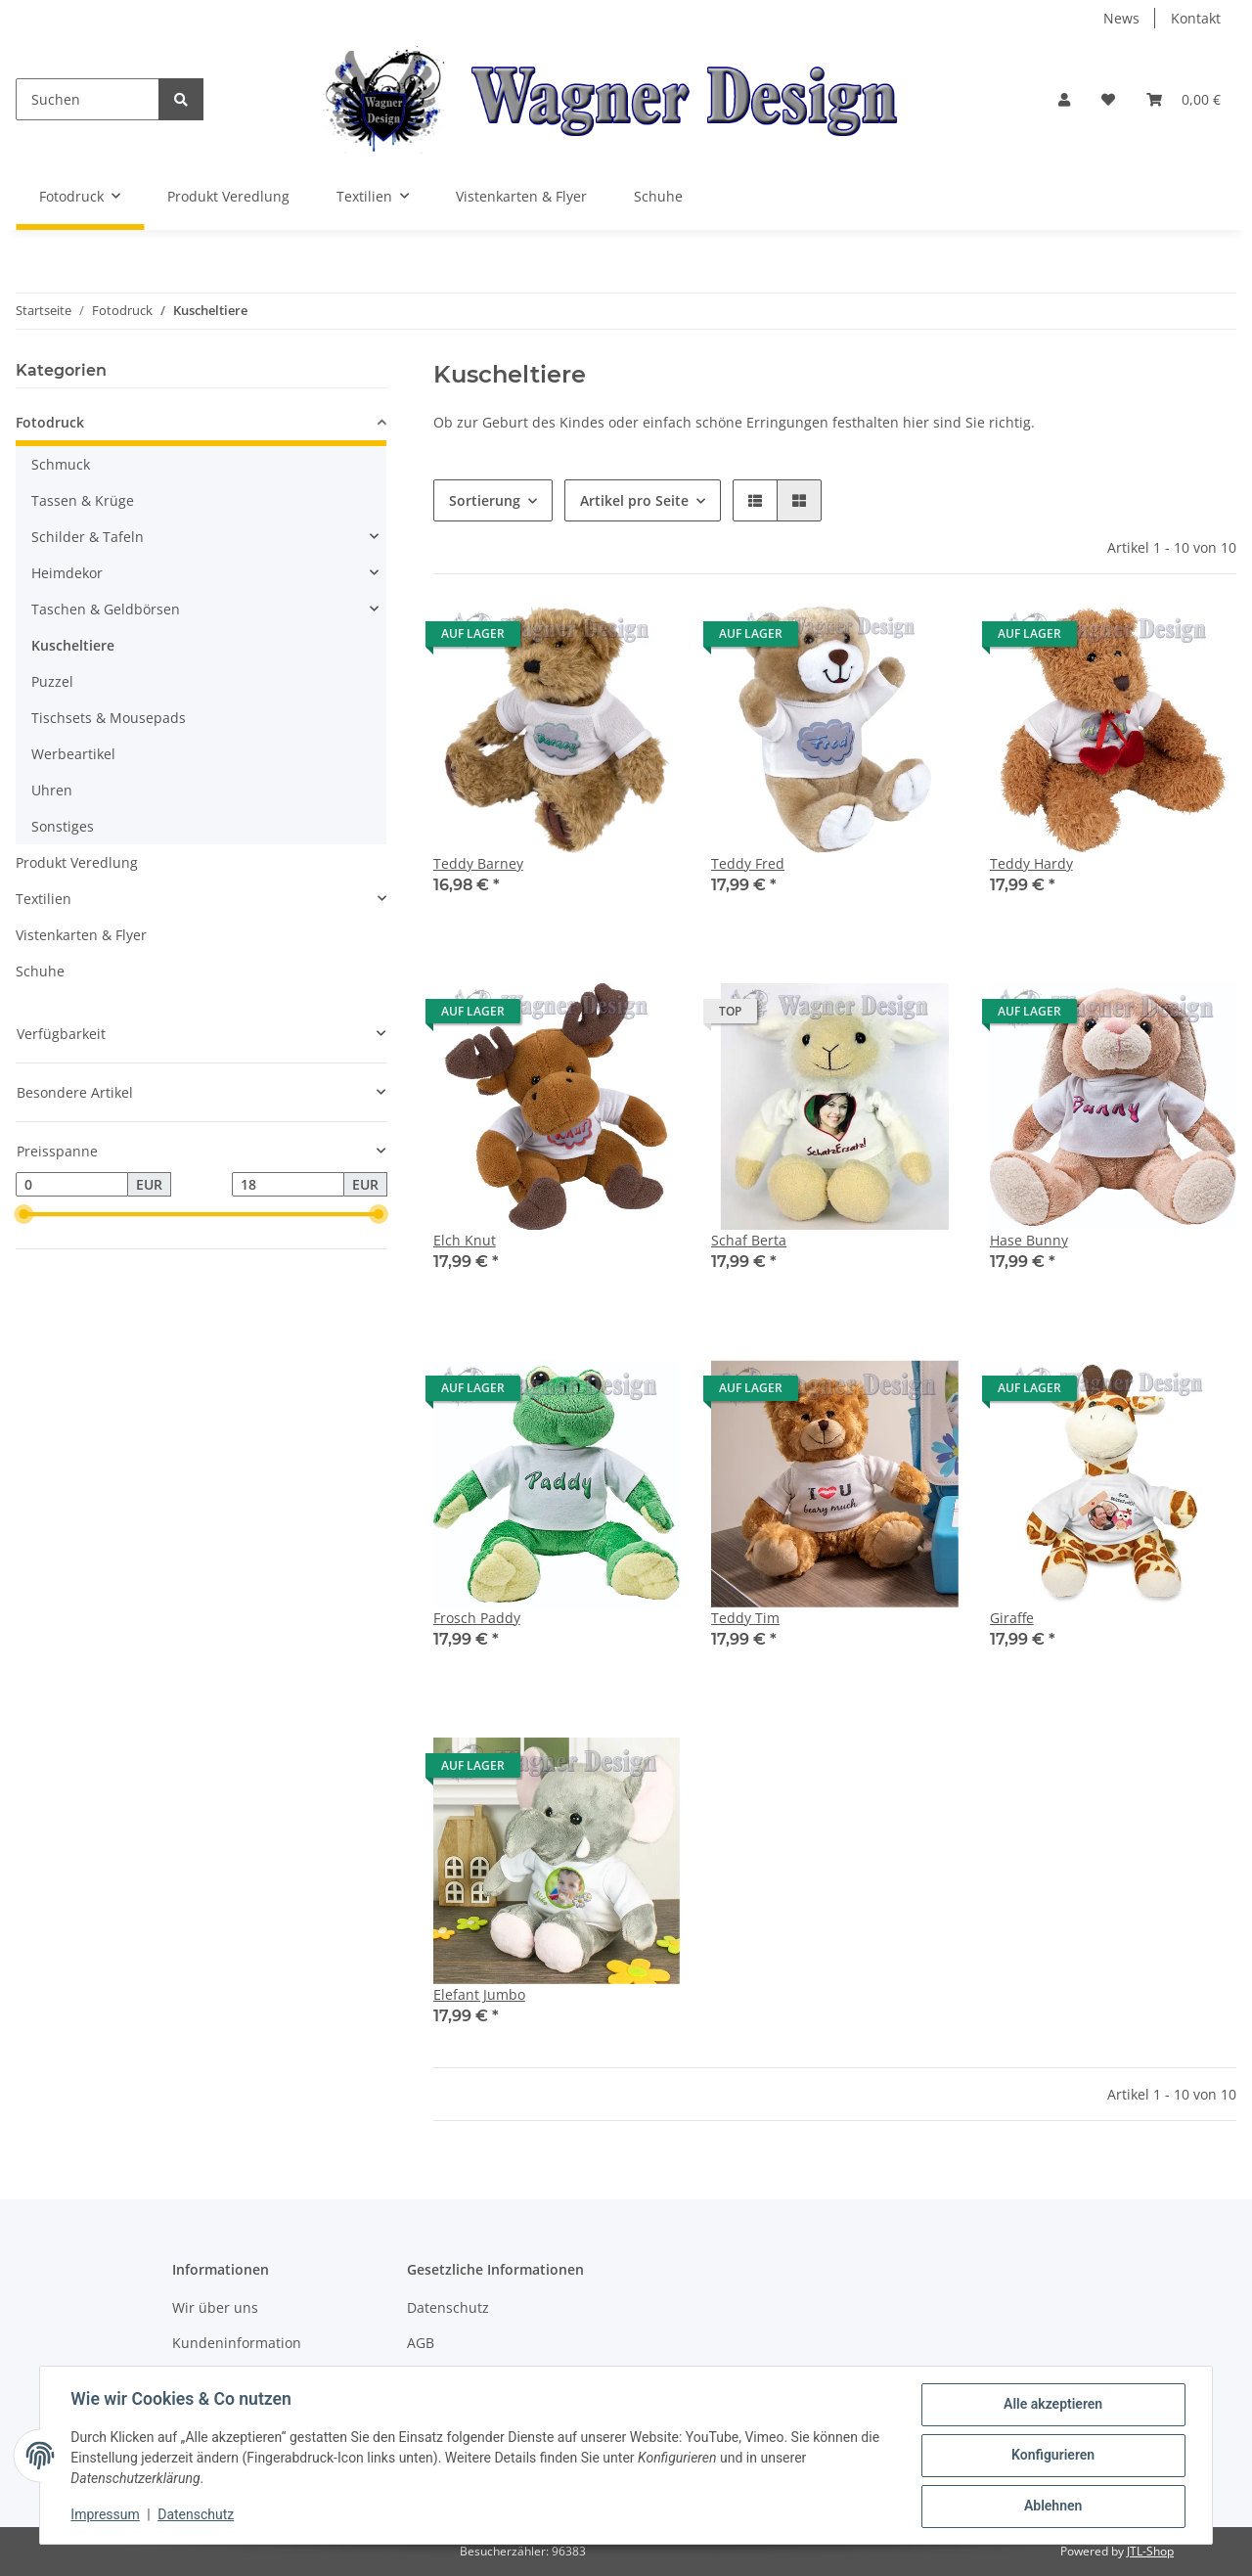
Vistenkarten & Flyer (81, 935)
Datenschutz (448, 2307)
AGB (420, 2342)
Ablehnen (1052, 2506)
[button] (1064, 99)
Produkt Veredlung (77, 862)
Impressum (105, 2515)
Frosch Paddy (476, 1617)
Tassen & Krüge (82, 500)
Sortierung (484, 500)
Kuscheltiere (72, 645)
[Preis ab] (72, 1185)
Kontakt (1196, 18)
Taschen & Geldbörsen (105, 609)
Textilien (43, 898)
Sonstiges (62, 826)
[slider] (23, 1215)
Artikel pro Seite (634, 500)
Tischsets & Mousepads (108, 717)
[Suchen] (87, 99)
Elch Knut (464, 1240)
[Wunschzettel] (1108, 99)
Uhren (51, 790)
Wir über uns (215, 2307)
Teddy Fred (747, 863)
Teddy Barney (478, 863)
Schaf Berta (748, 1240)
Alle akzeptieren (1052, 2405)
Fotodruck (50, 422)
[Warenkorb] (1183, 99)
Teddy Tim (745, 1617)
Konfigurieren (1052, 2455)
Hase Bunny (1029, 1240)
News (1121, 18)
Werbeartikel (73, 754)
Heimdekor (67, 573)
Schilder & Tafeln (87, 536)
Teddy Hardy (1031, 863)
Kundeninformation (236, 2342)
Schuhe (40, 971)
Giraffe (1012, 1617)
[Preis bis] (288, 1185)
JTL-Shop (1150, 2551)
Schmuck (60, 464)
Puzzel (52, 681)
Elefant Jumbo (479, 1994)
